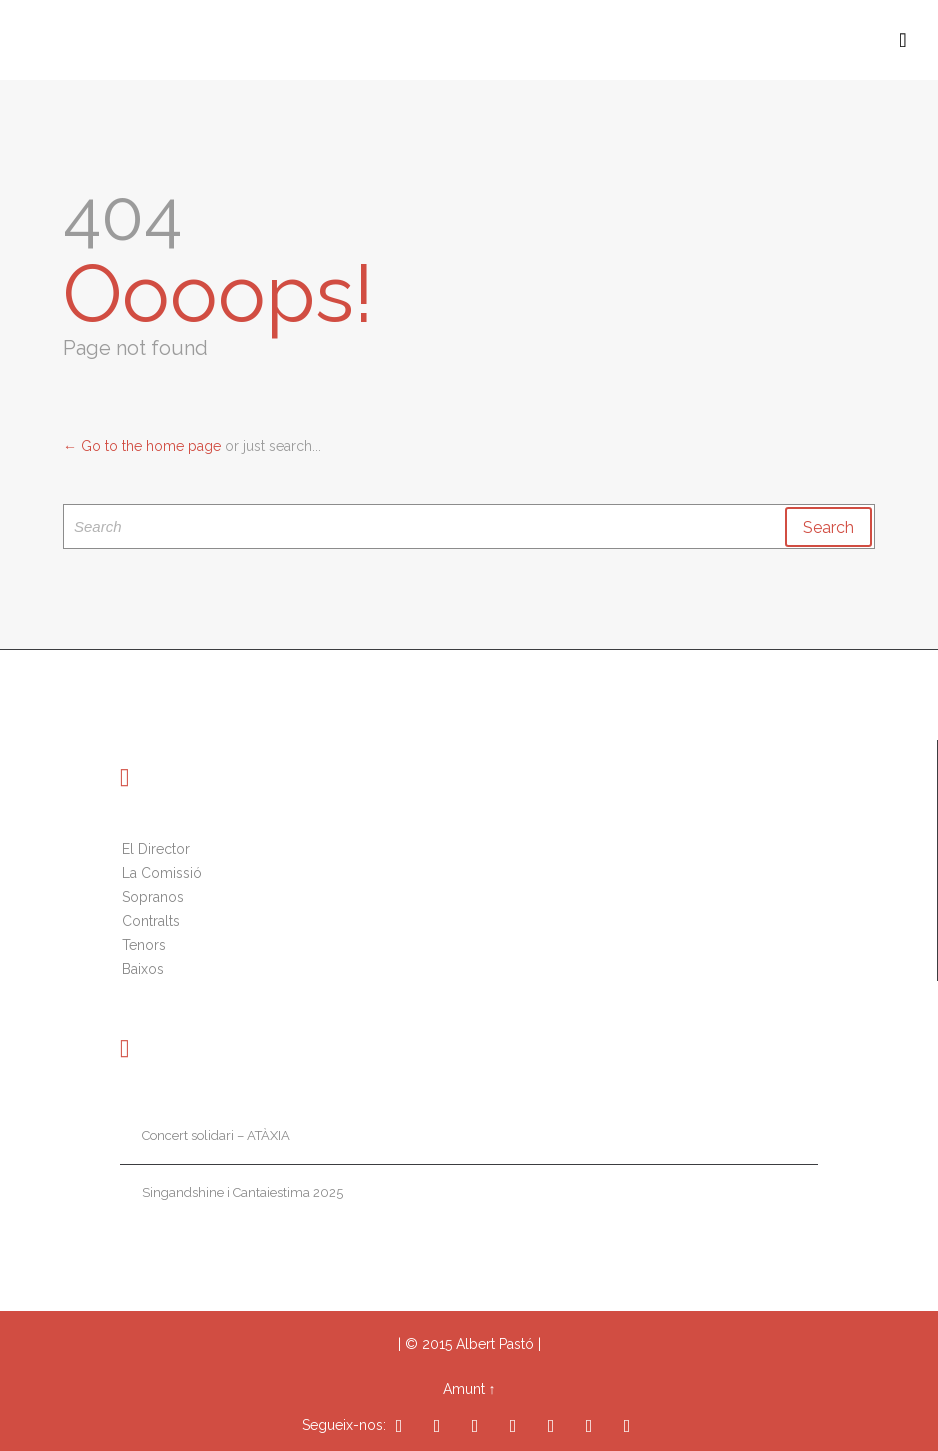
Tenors (144, 945)
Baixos (143, 969)
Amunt (464, 1389)
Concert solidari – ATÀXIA (216, 1135)
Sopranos (153, 897)
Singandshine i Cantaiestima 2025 (242, 1192)
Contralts (151, 921)
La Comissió (162, 873)
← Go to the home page (142, 446)
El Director (156, 849)
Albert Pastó (495, 1344)
